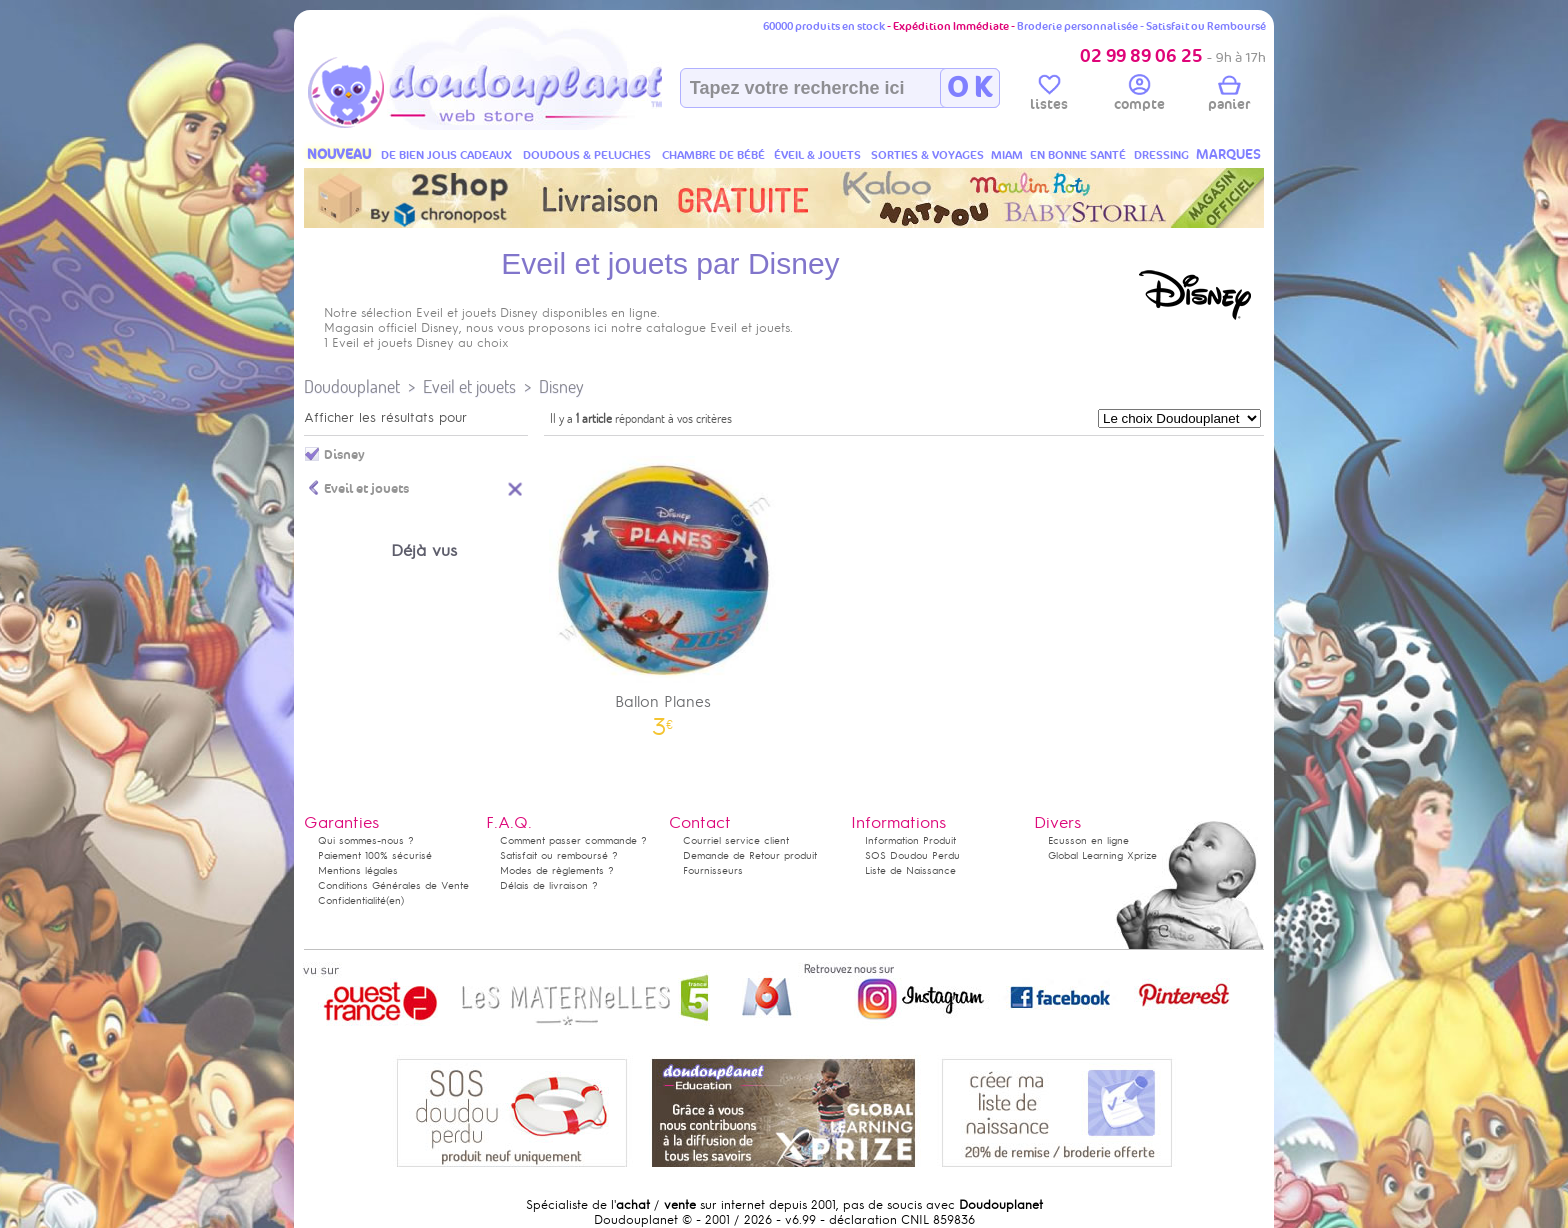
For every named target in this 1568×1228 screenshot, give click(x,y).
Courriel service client (736, 840)
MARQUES (1228, 154)
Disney (561, 386)
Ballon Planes (663, 589)
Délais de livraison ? (549, 885)
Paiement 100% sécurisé (375, 855)
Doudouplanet (352, 386)
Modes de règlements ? (557, 870)
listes (1049, 96)
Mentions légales (358, 870)
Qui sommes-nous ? (366, 840)
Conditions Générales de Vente (393, 885)
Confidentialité (352, 900)
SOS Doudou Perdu (912, 855)
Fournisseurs (713, 870)
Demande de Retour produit (750, 855)
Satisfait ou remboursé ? (559, 855)
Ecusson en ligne (1088, 840)
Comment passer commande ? (573, 840)
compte (1139, 96)
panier (1229, 96)
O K (969, 88)
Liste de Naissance (910, 870)
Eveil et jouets (469, 386)
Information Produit (910, 840)
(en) (395, 900)
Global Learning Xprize (1102, 855)
